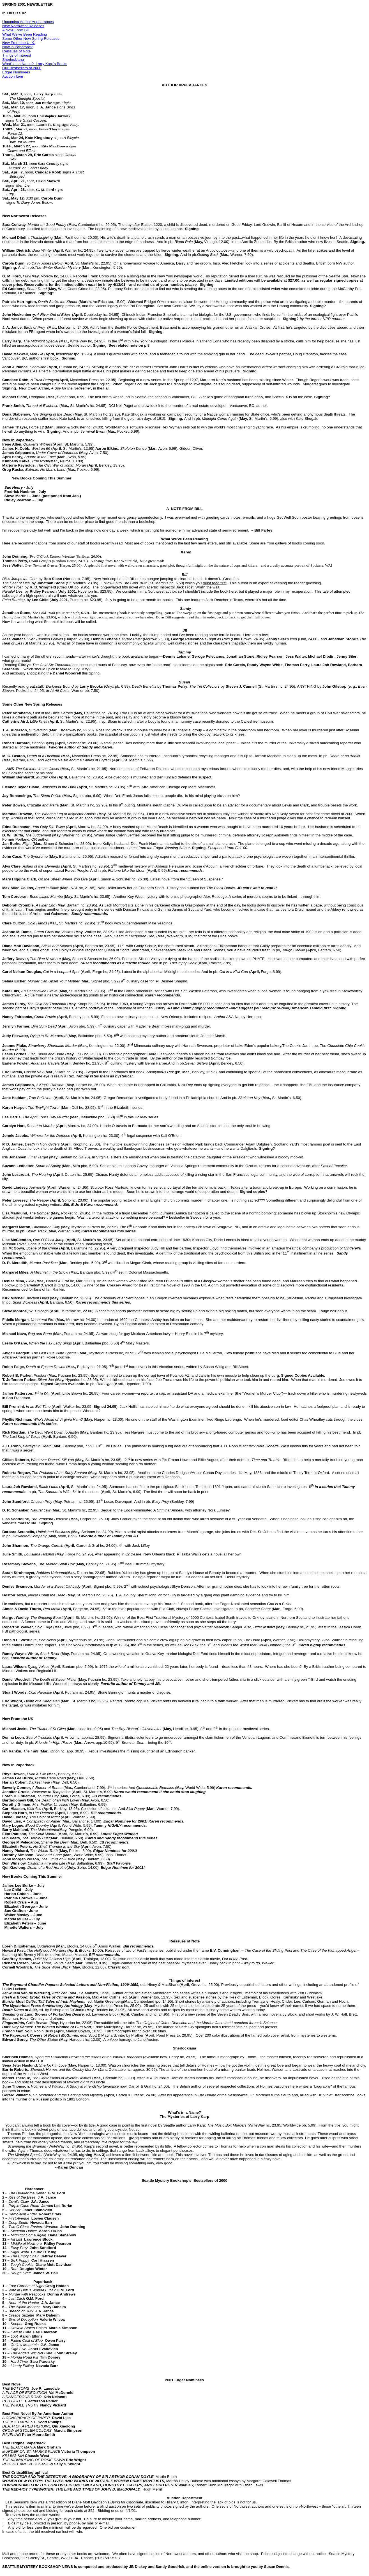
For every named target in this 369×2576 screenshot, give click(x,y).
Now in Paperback (17, 47)
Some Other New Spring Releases (30, 38)
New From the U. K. (18, 43)
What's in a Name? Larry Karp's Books (34, 64)
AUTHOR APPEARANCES (184, 85)
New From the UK (17, 1719)
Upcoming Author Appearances (28, 22)
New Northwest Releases (23, 26)
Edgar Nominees (16, 72)
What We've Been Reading (24, 34)
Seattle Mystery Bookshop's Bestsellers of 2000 (184, 2180)
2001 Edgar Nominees (184, 2380)
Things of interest (184, 1980)
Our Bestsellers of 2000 (21, 68)
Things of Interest (16, 55)
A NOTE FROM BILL (184, 509)
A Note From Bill (15, 30)
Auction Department (184, 2498)
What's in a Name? (184, 2112)
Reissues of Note (16, 51)
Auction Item (12, 76)
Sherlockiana (13, 59)
